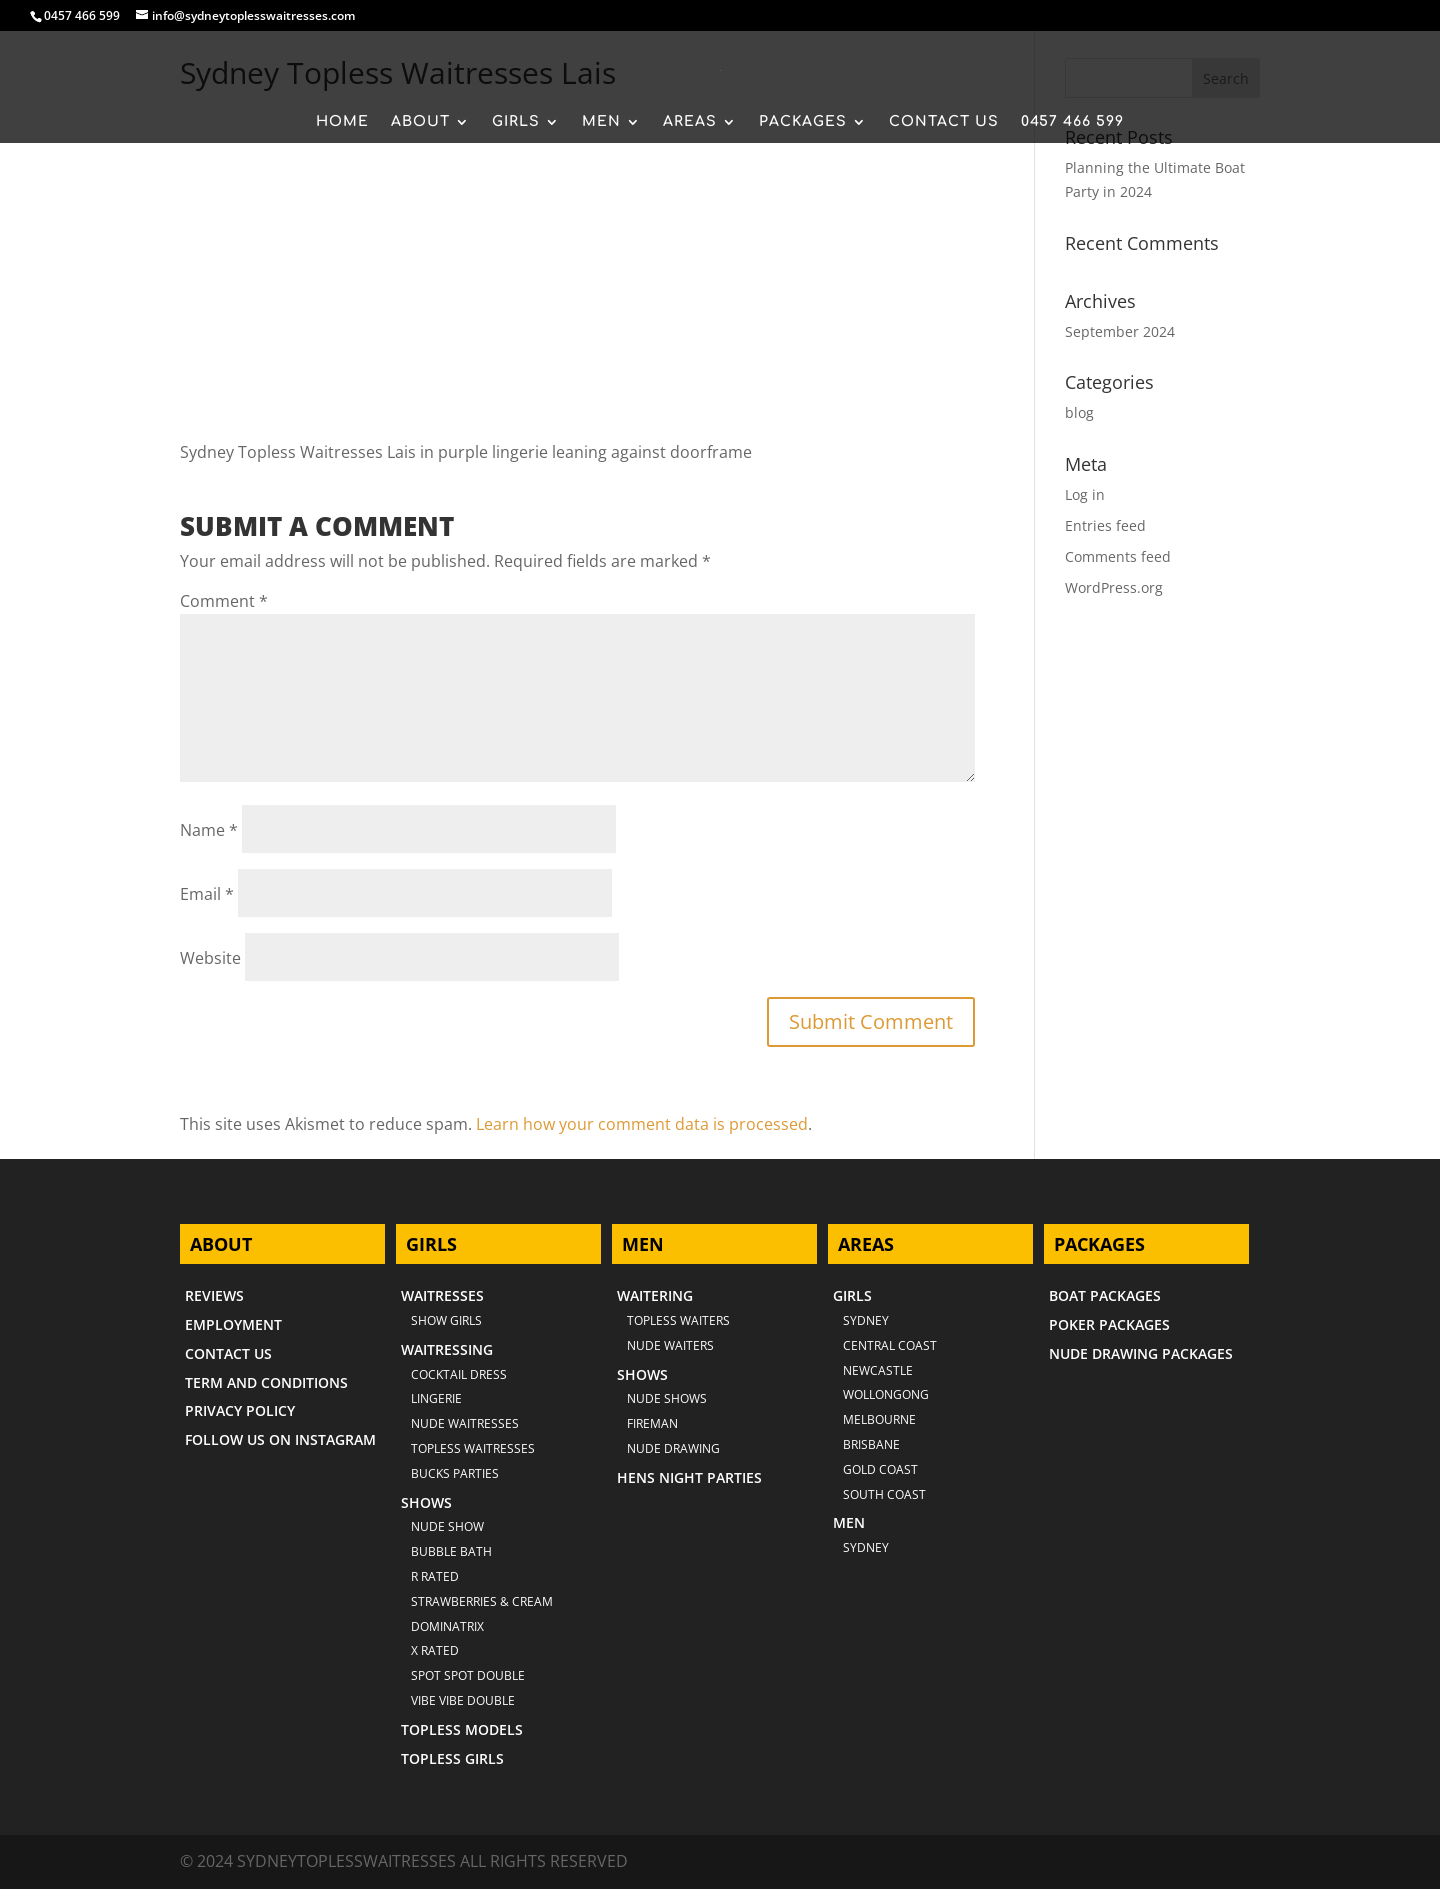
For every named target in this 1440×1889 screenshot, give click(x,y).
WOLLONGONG (886, 1394)
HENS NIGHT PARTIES (689, 1477)
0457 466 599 (82, 15)
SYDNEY (866, 1547)
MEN (601, 122)
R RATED (435, 1576)
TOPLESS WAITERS (678, 1320)
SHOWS (426, 1502)
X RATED (435, 1650)
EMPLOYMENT (233, 1324)
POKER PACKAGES (1109, 1324)
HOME (342, 122)
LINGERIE (436, 1398)
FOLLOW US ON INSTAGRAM (280, 1439)
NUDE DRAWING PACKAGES (1141, 1353)
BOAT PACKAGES (1105, 1295)
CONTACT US (944, 122)
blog (1079, 412)
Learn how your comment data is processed (642, 1124)
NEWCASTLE (878, 1370)
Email (207, 894)
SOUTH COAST (884, 1494)
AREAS (690, 122)
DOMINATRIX (447, 1626)
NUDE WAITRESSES (465, 1423)
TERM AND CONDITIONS (266, 1382)
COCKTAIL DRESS (459, 1374)
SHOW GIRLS (446, 1320)
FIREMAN (652, 1423)
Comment (224, 601)
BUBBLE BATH (451, 1551)
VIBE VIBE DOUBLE (463, 1700)
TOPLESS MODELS (462, 1729)
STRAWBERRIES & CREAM (482, 1601)
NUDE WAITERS (670, 1345)
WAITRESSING (447, 1349)
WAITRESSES (442, 1295)
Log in (1085, 494)
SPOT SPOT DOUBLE (468, 1675)
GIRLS (516, 122)
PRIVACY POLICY (240, 1410)
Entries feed (1105, 525)
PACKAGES (803, 122)
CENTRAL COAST (890, 1345)
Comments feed (1118, 556)
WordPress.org (1114, 587)
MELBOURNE (879, 1419)
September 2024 (1120, 331)
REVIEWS (214, 1295)
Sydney (866, 1320)
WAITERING (655, 1295)
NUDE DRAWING (673, 1448)
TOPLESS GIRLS (452, 1758)
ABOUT (420, 122)
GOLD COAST (880, 1469)
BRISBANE (871, 1444)
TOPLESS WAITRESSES (473, 1448)
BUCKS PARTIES (455, 1473)
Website (210, 958)
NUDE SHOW (447, 1526)
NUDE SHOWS (667, 1398)
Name (209, 830)
